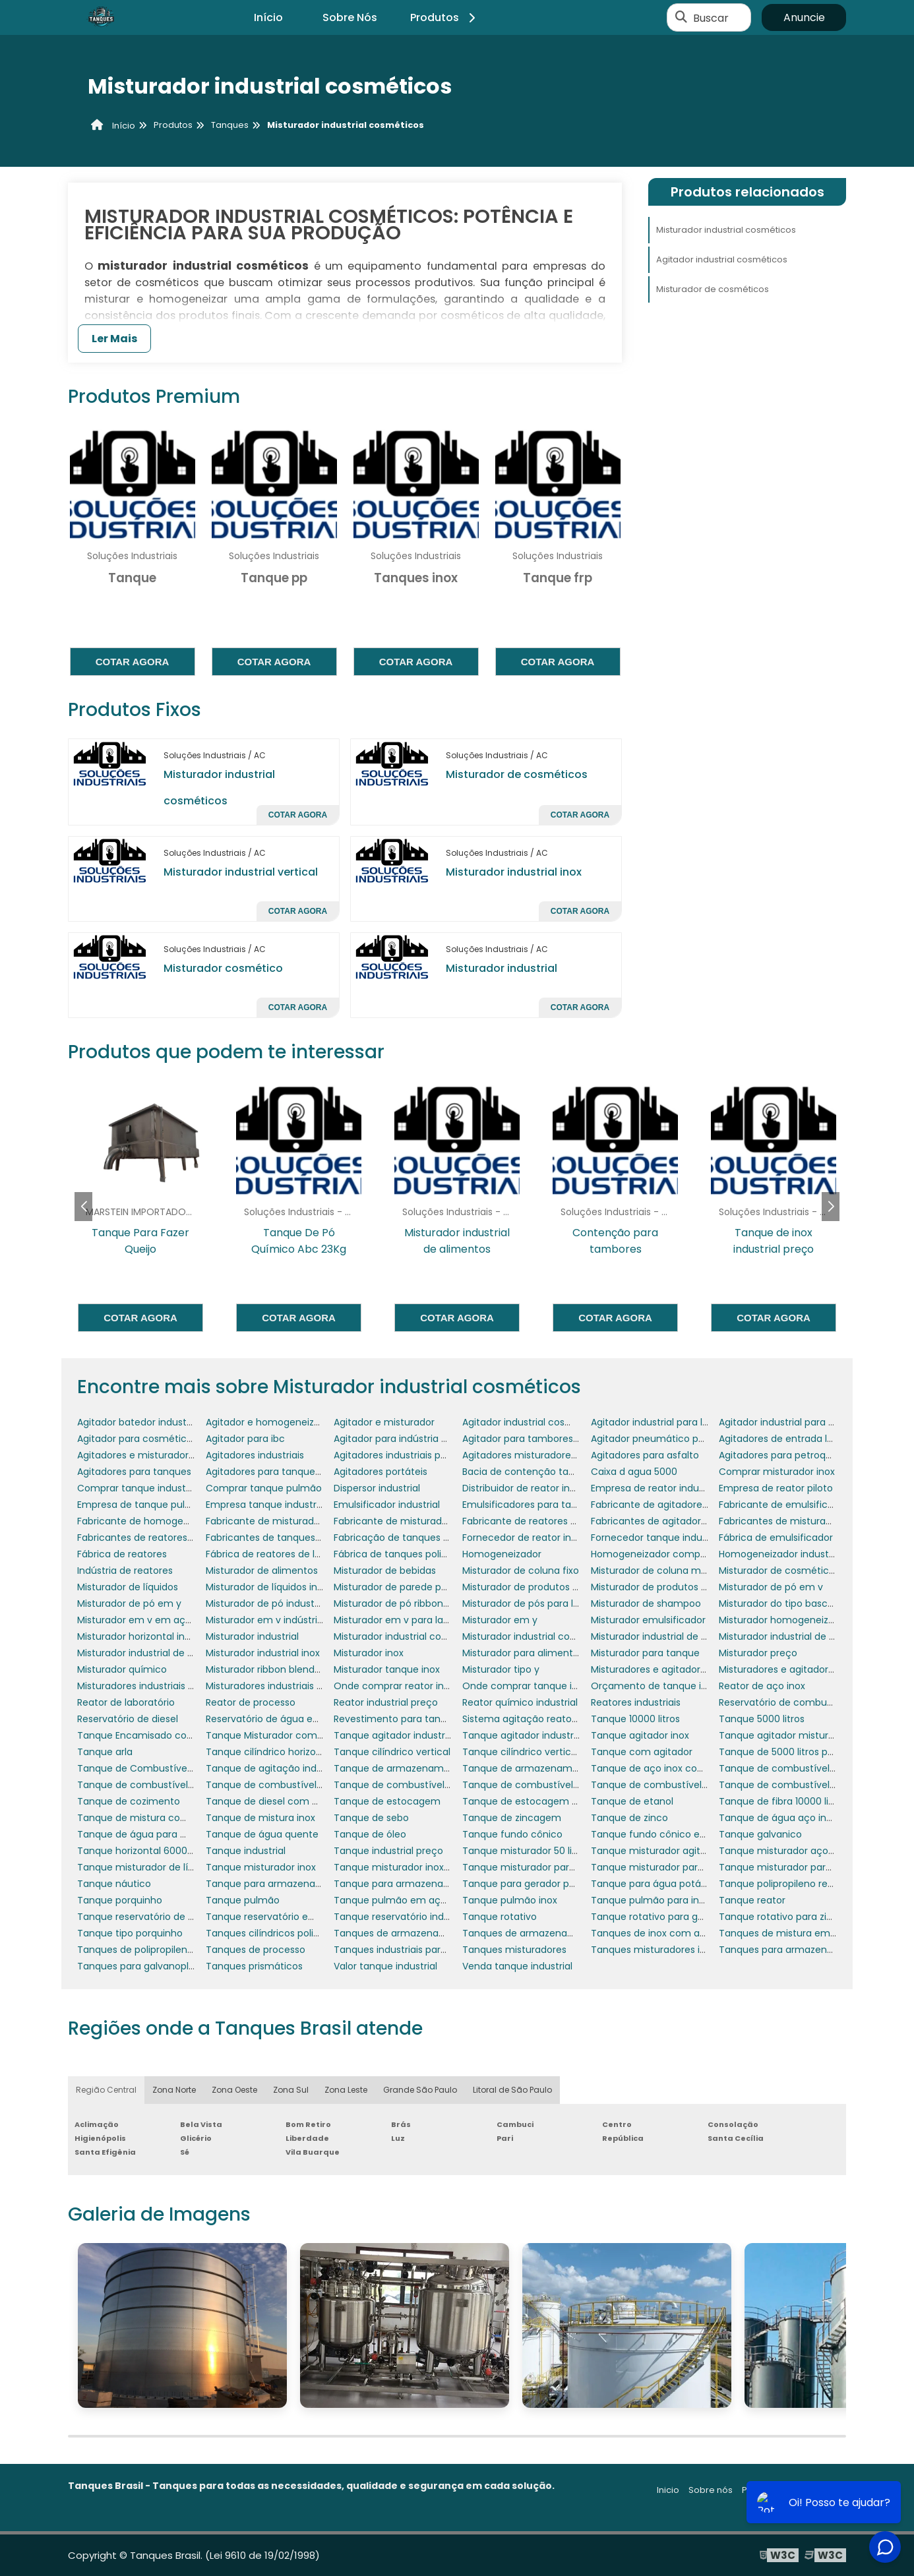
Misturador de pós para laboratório (541, 1603)
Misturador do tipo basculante (788, 1603)
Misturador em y (499, 1620)
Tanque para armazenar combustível (292, 1883)
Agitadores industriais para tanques (415, 1455)
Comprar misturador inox (777, 1471)
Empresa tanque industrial (266, 1504)
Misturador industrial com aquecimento (425, 1636)
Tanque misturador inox (261, 1867)
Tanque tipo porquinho (130, 1933)
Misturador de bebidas (385, 1570)
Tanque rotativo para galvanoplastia (675, 1916)
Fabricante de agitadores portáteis (671, 1504)
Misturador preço (758, 1653)
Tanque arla (105, 1751)
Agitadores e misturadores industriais (162, 1455)
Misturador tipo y (500, 1669)
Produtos (444, 17)
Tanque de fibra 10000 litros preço (797, 1801)
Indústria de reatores (125, 1570)
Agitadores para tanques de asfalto (287, 1471)
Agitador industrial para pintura (790, 1422)
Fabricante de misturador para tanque (294, 1521)
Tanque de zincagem (511, 1817)
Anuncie (804, 17)
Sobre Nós (349, 17)
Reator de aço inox (762, 1685)
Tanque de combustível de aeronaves (807, 1768)
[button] (830, 1206)
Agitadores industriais (255, 1455)
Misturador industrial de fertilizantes (801, 1636)
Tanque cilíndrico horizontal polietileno (295, 1751)
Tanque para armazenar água (403, 1883)
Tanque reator (752, 1900)
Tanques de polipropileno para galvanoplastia (182, 1949)
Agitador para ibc (245, 1438)
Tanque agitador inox (640, 1735)
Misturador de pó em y (129, 1603)
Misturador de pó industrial (267, 1603)
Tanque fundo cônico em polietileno (675, 1834)
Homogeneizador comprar (652, 1554)
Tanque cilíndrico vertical (392, 1751)
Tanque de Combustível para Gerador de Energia (190, 1768)
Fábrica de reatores (122, 1554)
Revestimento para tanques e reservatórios (434, 1718)
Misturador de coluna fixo (520, 1570)
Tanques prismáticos (254, 1966)
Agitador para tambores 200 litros (539, 1438)
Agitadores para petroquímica (788, 1455)
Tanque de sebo (371, 1817)
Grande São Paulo (420, 2089)
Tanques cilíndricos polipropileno (281, 1933)
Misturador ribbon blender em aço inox (295, 1669)
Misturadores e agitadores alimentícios (680, 1669)
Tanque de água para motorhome (157, 1834)
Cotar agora (132, 661)
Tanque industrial (246, 1850)
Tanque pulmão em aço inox (401, 1900)
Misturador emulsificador (648, 1620)
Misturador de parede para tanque (413, 1587)
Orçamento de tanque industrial (666, 1685)
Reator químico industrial (520, 1702)
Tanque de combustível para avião (415, 1784)
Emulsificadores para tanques (530, 1504)
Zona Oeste (234, 2089)
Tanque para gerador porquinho (536, 1883)
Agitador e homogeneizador (270, 1422)
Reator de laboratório (126, 1702)
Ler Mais (114, 338)
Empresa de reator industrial (656, 1488)
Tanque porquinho (119, 1900)
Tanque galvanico (760, 1834)
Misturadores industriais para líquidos (162, 1685)
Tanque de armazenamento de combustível (565, 1768)
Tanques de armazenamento (402, 1933)
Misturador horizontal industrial (147, 1636)
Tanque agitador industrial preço (537, 1735)
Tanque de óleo (370, 1834)
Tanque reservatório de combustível (161, 1916)
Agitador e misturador (384, 1422)
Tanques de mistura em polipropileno (805, 1933)
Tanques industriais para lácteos (408, 1949)
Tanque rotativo (499, 1916)
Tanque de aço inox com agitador (669, 1768)
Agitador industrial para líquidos (663, 1422)
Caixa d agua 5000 (634, 1471)
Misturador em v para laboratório (409, 1620)
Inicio (668, 2490)
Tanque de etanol (632, 1801)
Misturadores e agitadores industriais (803, 1669)
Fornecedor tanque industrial (657, 1537)
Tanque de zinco (629, 1817)
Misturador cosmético (223, 968)
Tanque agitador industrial (394, 1735)
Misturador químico (122, 1669)
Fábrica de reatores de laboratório (284, 1554)
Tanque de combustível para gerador (677, 1784)
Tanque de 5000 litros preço (784, 1751)
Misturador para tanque (645, 1653)
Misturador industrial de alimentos (669, 1636)
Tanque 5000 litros (762, 1718)
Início (268, 17)
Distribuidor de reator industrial (532, 1488)
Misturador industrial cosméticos (726, 230)
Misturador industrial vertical (241, 872)
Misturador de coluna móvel (655, 1570)
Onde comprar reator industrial (405, 1685)
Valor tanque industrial (385, 1966)
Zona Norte (174, 2089)
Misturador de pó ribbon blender (407, 1603)
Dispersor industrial (377, 1488)
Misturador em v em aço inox (144, 1620)
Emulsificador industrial (387, 1504)
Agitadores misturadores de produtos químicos (571, 1455)
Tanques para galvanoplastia (144, 1966)
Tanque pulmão (243, 1900)
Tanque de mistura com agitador (154, 1817)
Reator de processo (250, 1702)
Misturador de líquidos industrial (278, 1587)
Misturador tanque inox (387, 1669)
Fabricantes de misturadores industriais (809, 1521)
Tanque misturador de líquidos (147, 1867)
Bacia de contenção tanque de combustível (564, 1471)
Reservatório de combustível (785, 1702)
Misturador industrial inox (514, 872)
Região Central (106, 2089)
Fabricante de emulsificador (784, 1504)
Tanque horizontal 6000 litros (144, 1850)
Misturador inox (369, 1653)
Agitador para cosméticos (137, 1438)
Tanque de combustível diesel (147, 1784)
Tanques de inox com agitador (662, 1933)
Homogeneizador (501, 1554)
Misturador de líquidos (127, 1587)
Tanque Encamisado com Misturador (162, 1735)
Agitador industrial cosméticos (721, 259)
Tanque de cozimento (128, 1801)
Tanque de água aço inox (778, 1817)
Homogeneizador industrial (780, 1554)
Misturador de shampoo (646, 1603)
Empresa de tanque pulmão (141, 1504)
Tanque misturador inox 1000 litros (412, 1867)
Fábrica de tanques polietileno (403, 1554)
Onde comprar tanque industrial (536, 1685)
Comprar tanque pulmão (264, 1488)
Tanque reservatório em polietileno (287, 1916)
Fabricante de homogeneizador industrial (172, 1521)
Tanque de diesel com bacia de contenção (306, 1801)
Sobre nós (710, 2490)
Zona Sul (291, 2089)
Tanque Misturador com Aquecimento (294, 1735)
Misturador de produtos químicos (667, 1587)
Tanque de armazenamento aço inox (420, 1768)
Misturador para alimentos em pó (539, 1653)
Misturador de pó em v (771, 1587)
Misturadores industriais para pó (279, 1685)
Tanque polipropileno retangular (793, 1883)
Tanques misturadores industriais (667, 1949)
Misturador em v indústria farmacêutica (298, 1620)
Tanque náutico (114, 1883)
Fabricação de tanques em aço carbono (427, 1537)
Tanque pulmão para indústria (661, 1900)
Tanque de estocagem (387, 1801)
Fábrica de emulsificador (776, 1537)
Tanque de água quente (262, 1834)
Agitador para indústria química (406, 1438)
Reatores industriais (636, 1702)
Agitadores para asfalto (645, 1455)
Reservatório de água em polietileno (289, 1718)
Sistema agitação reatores (524, 1718)
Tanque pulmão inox (509, 1900)
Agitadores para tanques (134, 1471)
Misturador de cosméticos (517, 774)
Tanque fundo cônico (512, 1834)
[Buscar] (681, 18)
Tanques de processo (255, 1949)
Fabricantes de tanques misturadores (292, 1537)
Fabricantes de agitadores (651, 1521)
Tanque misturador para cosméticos (547, 1867)
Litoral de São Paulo (512, 2089)
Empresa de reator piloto (776, 1488)
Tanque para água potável (652, 1883)
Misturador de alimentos (262, 1570)
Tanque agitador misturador (784, 1735)
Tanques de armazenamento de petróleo (558, 1933)
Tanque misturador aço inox (784, 1850)
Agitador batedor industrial (138, 1422)
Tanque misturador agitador (656, 1850)
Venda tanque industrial (517, 1966)
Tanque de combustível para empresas (554, 1784)
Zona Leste (345, 2089)
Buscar (711, 17)
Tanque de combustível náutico (280, 1784)
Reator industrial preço (386, 1702)
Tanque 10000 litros (635, 1718)
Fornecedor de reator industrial (533, 1537)
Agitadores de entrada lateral (786, 1438)
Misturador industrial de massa (147, 1653)
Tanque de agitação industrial (275, 1768)
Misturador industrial (501, 968)
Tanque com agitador (641, 1751)
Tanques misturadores (514, 1949)
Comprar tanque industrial (138, 1488)
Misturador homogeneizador (784, 1620)
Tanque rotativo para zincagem (792, 1916)
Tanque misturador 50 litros (526, 1850)
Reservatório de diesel (127, 1718)
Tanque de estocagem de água (536, 1801)
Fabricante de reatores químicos (537, 1521)
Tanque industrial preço (388, 1850)
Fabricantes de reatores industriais (156, 1537)
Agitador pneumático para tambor (671, 1438)
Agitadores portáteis (380, 1471)
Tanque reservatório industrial (403, 1916)
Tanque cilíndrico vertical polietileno (545, 1751)
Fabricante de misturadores (398, 1521)
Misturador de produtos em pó (532, 1587)
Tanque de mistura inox (260, 1817)
